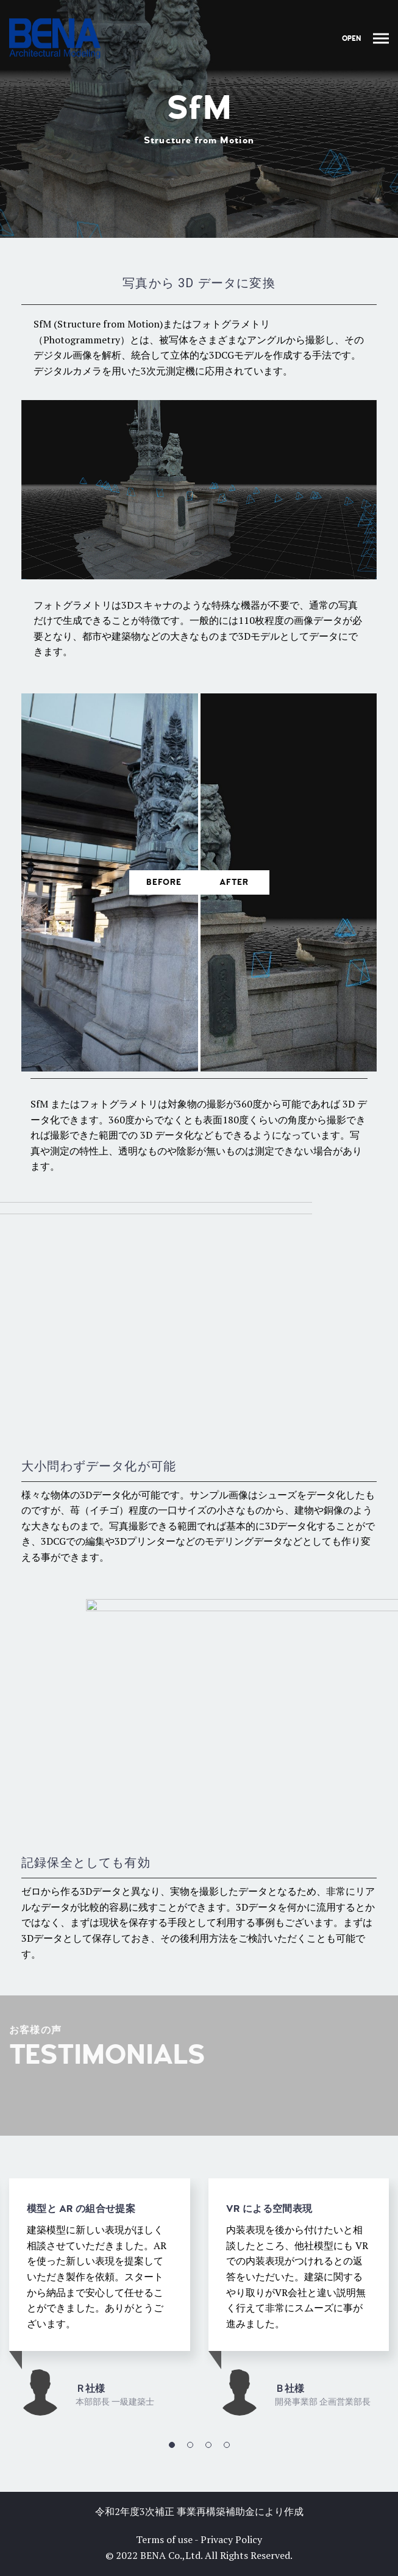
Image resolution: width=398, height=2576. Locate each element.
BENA (153, 2555)
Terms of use (164, 2539)
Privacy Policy (231, 2539)
